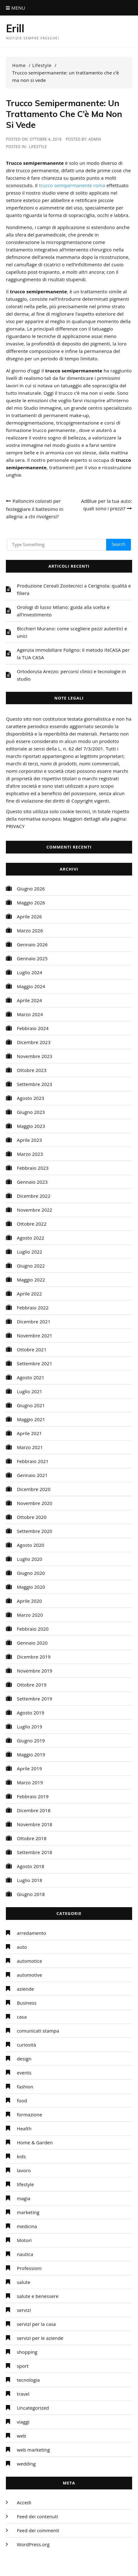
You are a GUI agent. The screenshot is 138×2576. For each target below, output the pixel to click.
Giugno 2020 (31, 1573)
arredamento (31, 1933)
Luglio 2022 (29, 1252)
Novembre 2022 (34, 1210)
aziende (25, 1989)
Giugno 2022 (31, 1266)
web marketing (33, 2450)
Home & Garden (35, 2142)
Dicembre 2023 (33, 1042)
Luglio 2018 (29, 1880)
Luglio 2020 (29, 1559)
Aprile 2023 (29, 1140)
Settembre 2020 (34, 1531)
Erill (15, 28)
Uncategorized (33, 2408)
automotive (29, 1975)
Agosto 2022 (30, 1238)
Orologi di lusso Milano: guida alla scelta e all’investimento (63, 611)
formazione (29, 2114)
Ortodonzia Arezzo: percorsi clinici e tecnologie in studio (71, 675)
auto (22, 1947)
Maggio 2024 (31, 986)
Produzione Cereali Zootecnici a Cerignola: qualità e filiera (74, 589)
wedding (26, 2464)
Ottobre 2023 (31, 1070)
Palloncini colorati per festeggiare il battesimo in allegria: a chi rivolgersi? (34, 509)
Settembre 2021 (34, 1363)
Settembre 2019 (34, 1699)
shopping (27, 2352)
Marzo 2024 (30, 1014)
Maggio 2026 (31, 902)
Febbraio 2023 (33, 1168)
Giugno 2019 (31, 1740)
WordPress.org (33, 2544)
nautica (25, 2254)
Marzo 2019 (30, 1782)
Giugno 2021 (31, 1405)
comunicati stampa (38, 2031)
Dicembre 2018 (33, 1810)
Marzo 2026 (30, 930)
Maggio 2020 (31, 1587)
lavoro (24, 2170)
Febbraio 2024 (33, 1028)
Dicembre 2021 (33, 1321)
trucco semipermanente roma (72, 185)
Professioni (29, 2268)
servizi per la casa (36, 2324)
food (22, 2100)
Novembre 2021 (34, 1335)
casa (22, 2017)
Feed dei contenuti (37, 2516)
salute (23, 2282)
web (21, 2436)
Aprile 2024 (29, 1000)
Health (24, 2128)
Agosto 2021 (30, 1377)
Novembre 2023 (34, 1056)
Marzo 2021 (30, 1447)
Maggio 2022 (31, 1280)
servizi (24, 2310)
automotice (29, 1961)
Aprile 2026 (29, 916)
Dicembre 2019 (33, 1657)
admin (94, 139)
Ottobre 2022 (31, 1224)
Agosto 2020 (30, 1545)
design (24, 2059)
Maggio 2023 (31, 1126)
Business (26, 2003)
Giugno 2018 (31, 1894)
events (24, 2072)
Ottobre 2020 (31, 1517)
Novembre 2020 (34, 1503)
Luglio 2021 (29, 1391)
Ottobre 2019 (31, 1685)
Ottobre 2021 (31, 1349)
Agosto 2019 (30, 1712)
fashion (25, 2086)
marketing (28, 2212)
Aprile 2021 (29, 1433)
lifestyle (38, 146)
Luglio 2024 (29, 972)
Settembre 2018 (34, 1852)
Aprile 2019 (29, 1768)
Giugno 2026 (31, 888)
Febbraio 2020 (33, 1629)
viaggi (23, 2422)
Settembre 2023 (34, 1084)
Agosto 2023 (30, 1098)
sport (22, 2366)
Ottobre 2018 (31, 1838)
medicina (27, 2226)
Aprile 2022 (29, 1293)
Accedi (24, 2502)
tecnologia (28, 2380)
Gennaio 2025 (32, 958)
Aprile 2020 (29, 1601)
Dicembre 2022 (33, 1196)
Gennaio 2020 (32, 1643)
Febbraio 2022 (33, 1307)
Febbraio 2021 (33, 1461)
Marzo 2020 (30, 1615)
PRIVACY (15, 826)
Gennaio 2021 (32, 1475)
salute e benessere (37, 2296)
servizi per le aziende (40, 2338)
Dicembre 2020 (33, 1489)
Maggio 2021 (31, 1419)
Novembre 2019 (34, 1671)
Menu (15, 8)
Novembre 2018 (34, 1824)
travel (23, 2394)
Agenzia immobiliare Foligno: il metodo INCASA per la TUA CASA (73, 653)
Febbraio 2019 (33, 1796)
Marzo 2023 (30, 1154)
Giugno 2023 (31, 1112)
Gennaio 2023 (32, 1182)
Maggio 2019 (31, 1754)
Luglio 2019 (29, 1726)
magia (23, 2198)
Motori (24, 2240)
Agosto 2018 (30, 1866)
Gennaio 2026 (32, 944)
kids (21, 2156)
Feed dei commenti (38, 2530)
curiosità (26, 2045)
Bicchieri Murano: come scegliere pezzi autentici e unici (72, 632)
